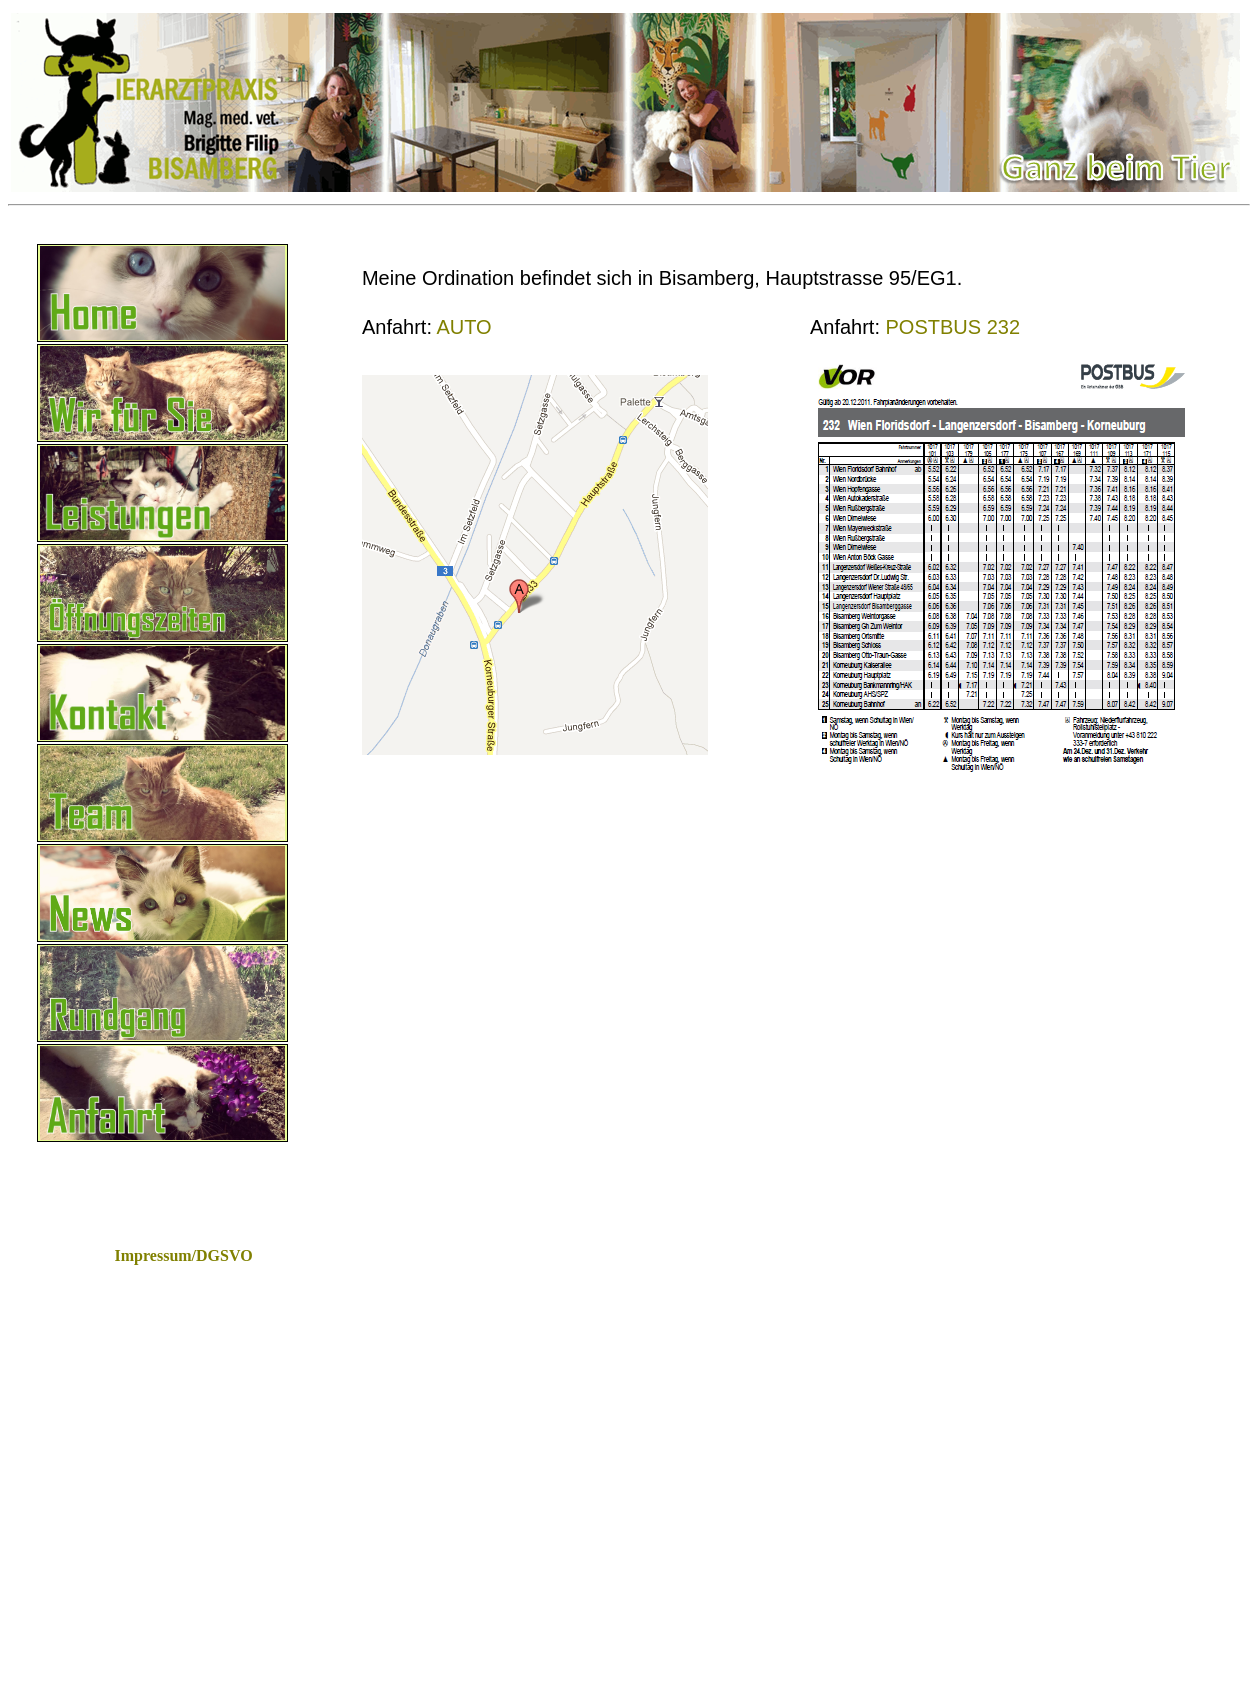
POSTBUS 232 (953, 327)
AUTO (463, 327)
